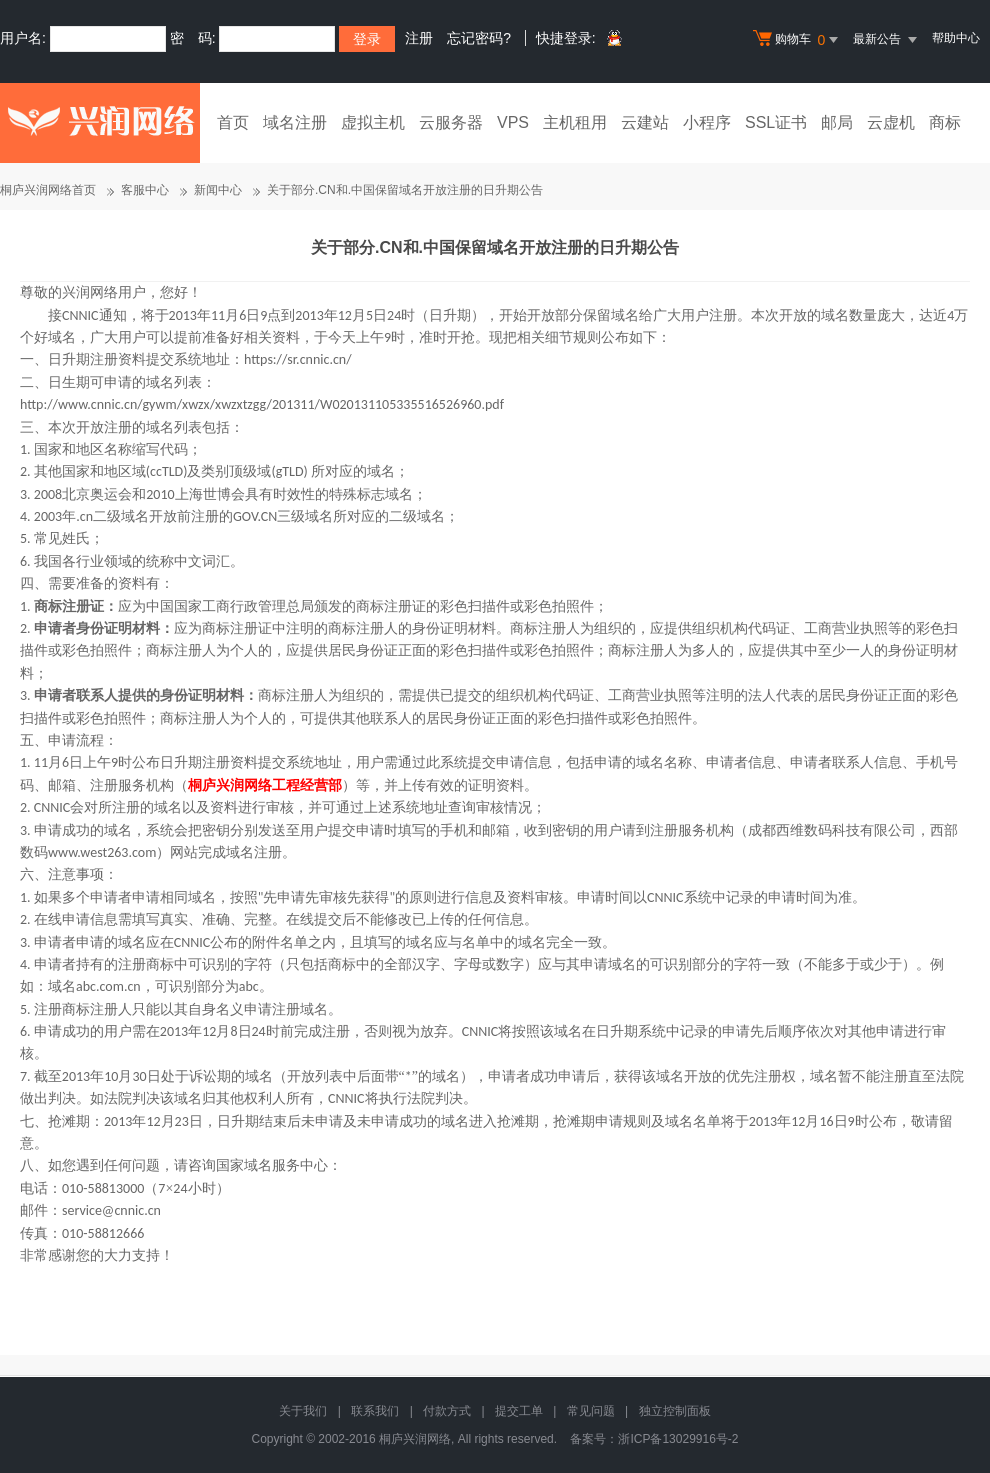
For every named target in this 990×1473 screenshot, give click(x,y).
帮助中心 (956, 38)
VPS (513, 122)
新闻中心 (218, 190)
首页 (233, 122)
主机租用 (575, 122)
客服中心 (145, 190)
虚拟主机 (373, 122)
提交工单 (519, 1411)
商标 (945, 122)
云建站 (645, 122)
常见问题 (591, 1411)
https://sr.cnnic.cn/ (298, 359)
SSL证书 (776, 122)
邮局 (837, 122)
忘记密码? (479, 38)
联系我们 (375, 1411)
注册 (419, 38)
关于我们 (303, 1411)
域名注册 (295, 122)
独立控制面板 (675, 1411)
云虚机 (891, 122)
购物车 (798, 40)
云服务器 (451, 122)
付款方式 (447, 1411)
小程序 (707, 122)
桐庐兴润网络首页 (48, 190)
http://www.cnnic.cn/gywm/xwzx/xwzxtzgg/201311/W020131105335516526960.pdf (262, 404)
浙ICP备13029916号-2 (678, 1439)
